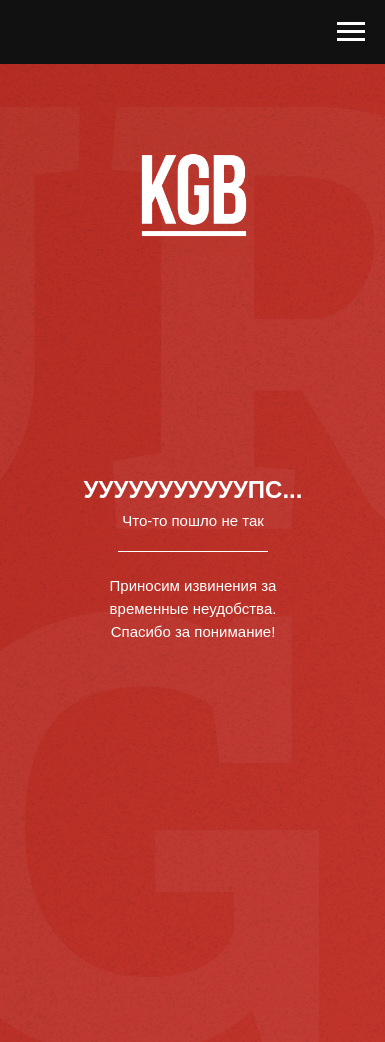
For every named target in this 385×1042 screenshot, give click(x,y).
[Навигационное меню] (351, 32)
